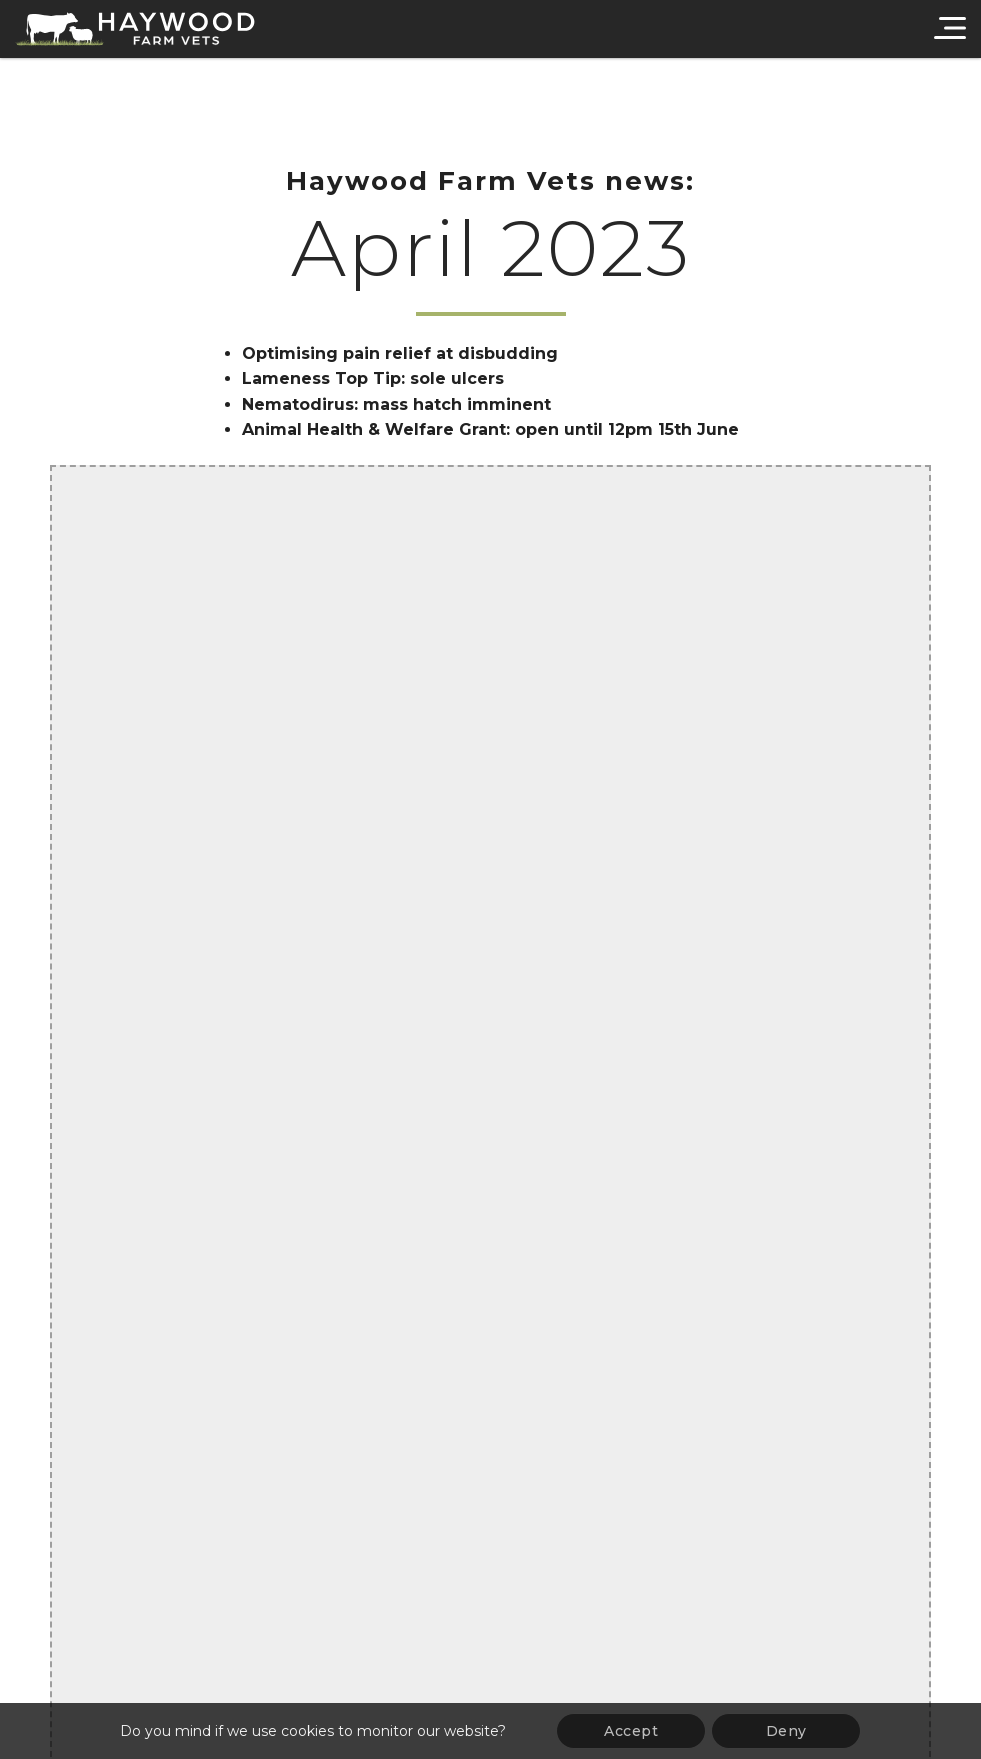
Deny (786, 1731)
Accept (631, 1731)
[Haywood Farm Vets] (135, 29)
